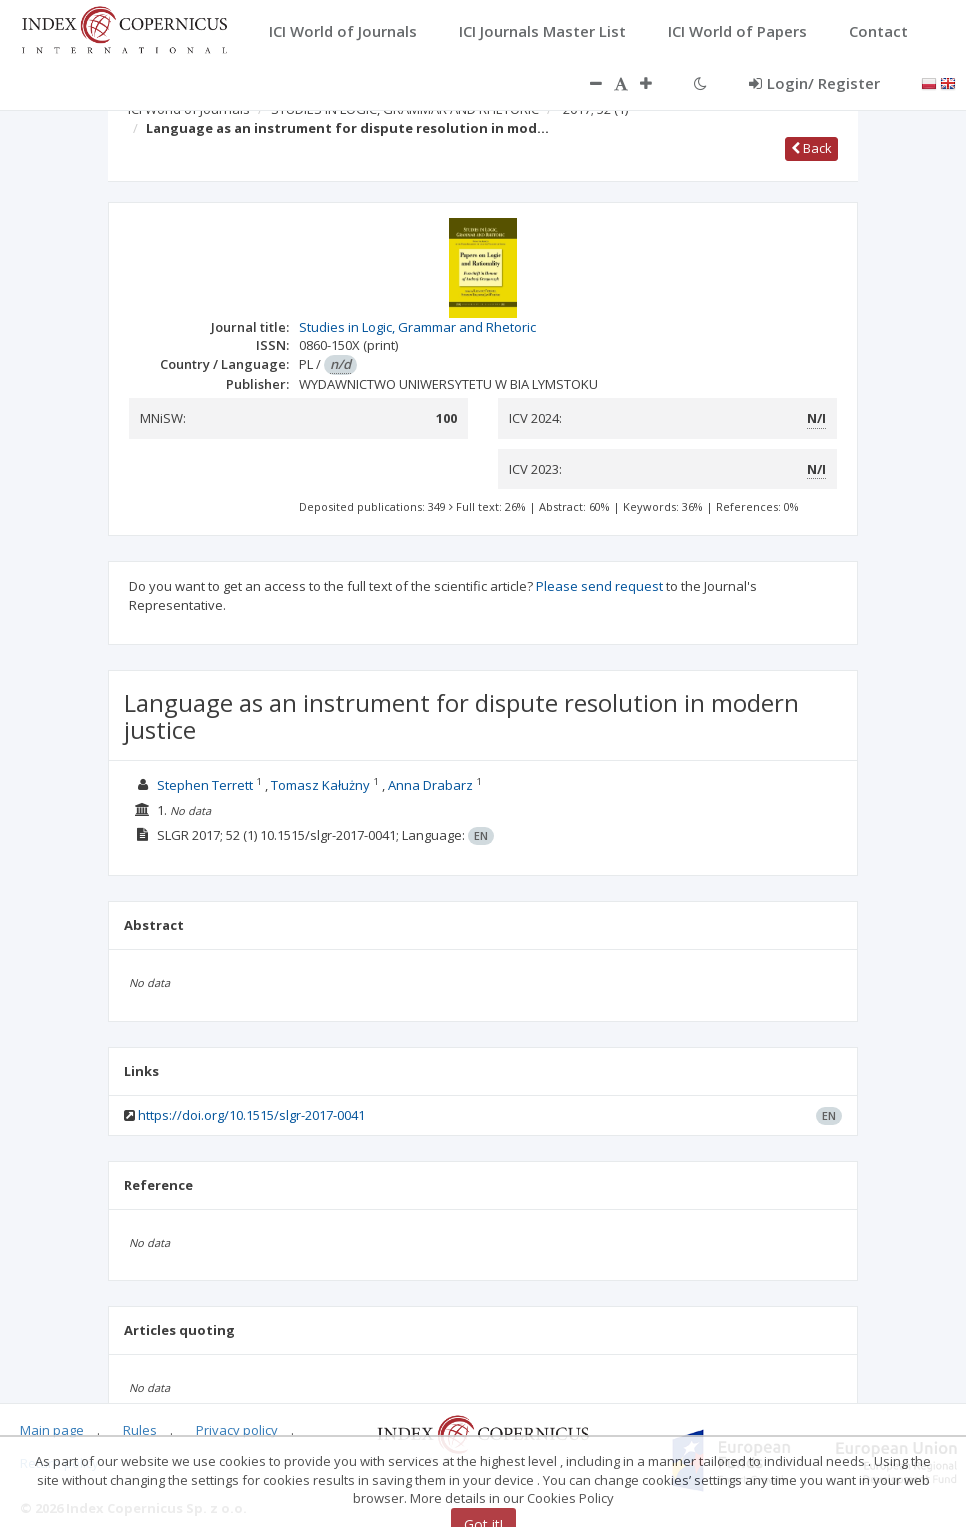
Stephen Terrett (205, 785)
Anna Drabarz (430, 785)
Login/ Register (814, 83)
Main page (52, 1430)
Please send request (599, 586)
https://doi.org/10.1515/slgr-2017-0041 (251, 1115)
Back (811, 148)
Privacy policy (237, 1430)
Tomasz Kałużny (320, 785)
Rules (140, 1430)
